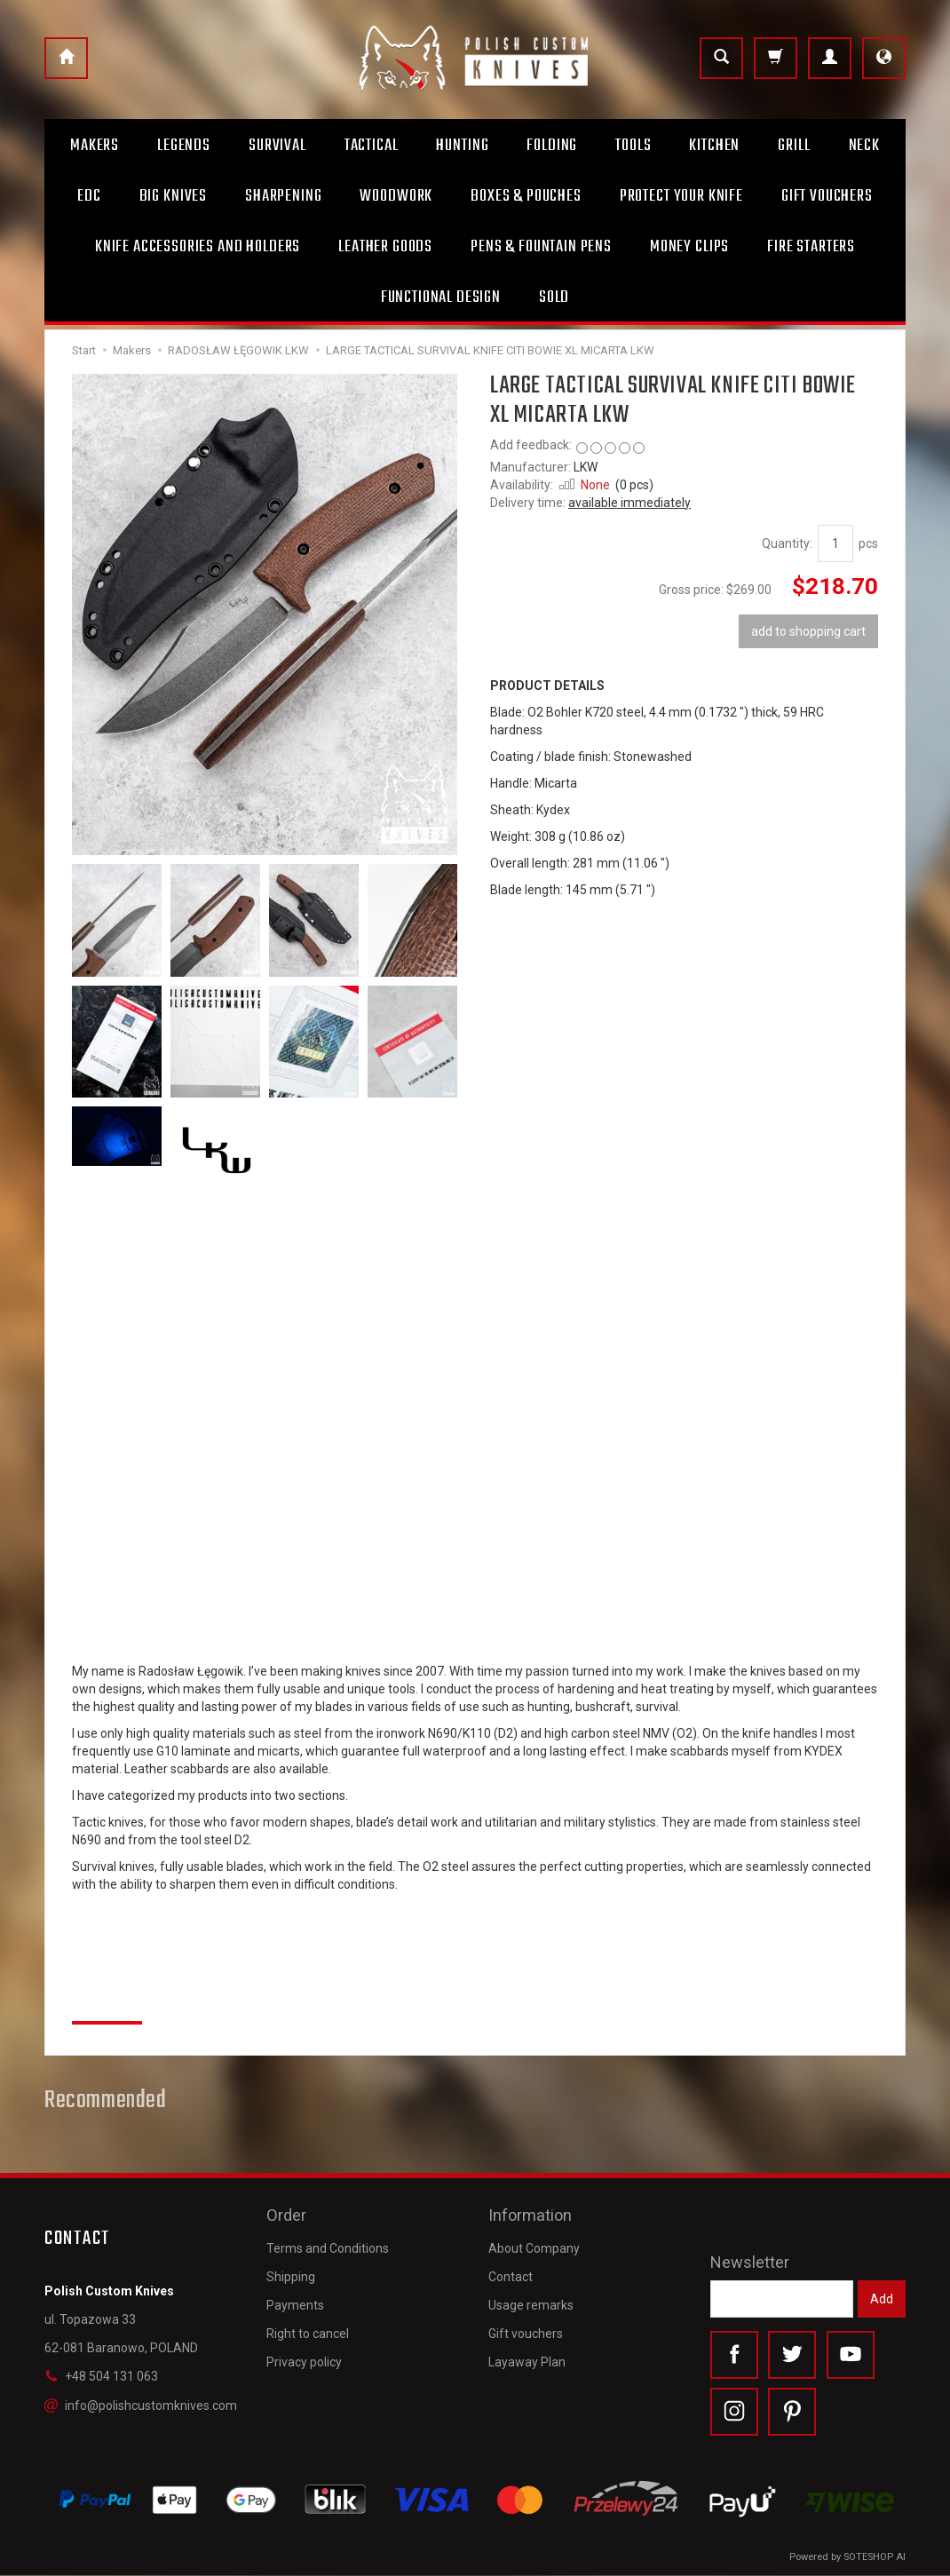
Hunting (462, 145)
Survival (277, 145)
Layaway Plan (527, 2360)
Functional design (441, 297)
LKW (586, 467)
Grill (794, 145)
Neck (864, 145)
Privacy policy (304, 2360)
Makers (94, 145)
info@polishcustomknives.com (140, 2405)
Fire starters (811, 247)
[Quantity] (835, 543)
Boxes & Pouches (526, 196)
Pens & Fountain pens (541, 247)
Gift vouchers (525, 2332)
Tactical (371, 145)
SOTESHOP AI (874, 2558)
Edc (89, 196)
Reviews (107, 2001)
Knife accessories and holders (197, 247)
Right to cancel (307, 2332)
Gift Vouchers (827, 196)
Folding (551, 145)
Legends (183, 145)
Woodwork (396, 196)
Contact (510, 2274)
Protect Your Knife (681, 196)
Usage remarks (531, 2303)
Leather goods (385, 247)
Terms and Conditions (327, 2246)
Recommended (105, 2101)
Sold (554, 297)
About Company (534, 2246)
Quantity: (787, 543)
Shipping (290, 2274)
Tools (633, 145)
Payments (295, 2303)
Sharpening (283, 196)
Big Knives (173, 196)
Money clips (689, 247)
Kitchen (714, 145)
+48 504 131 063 (101, 2376)
